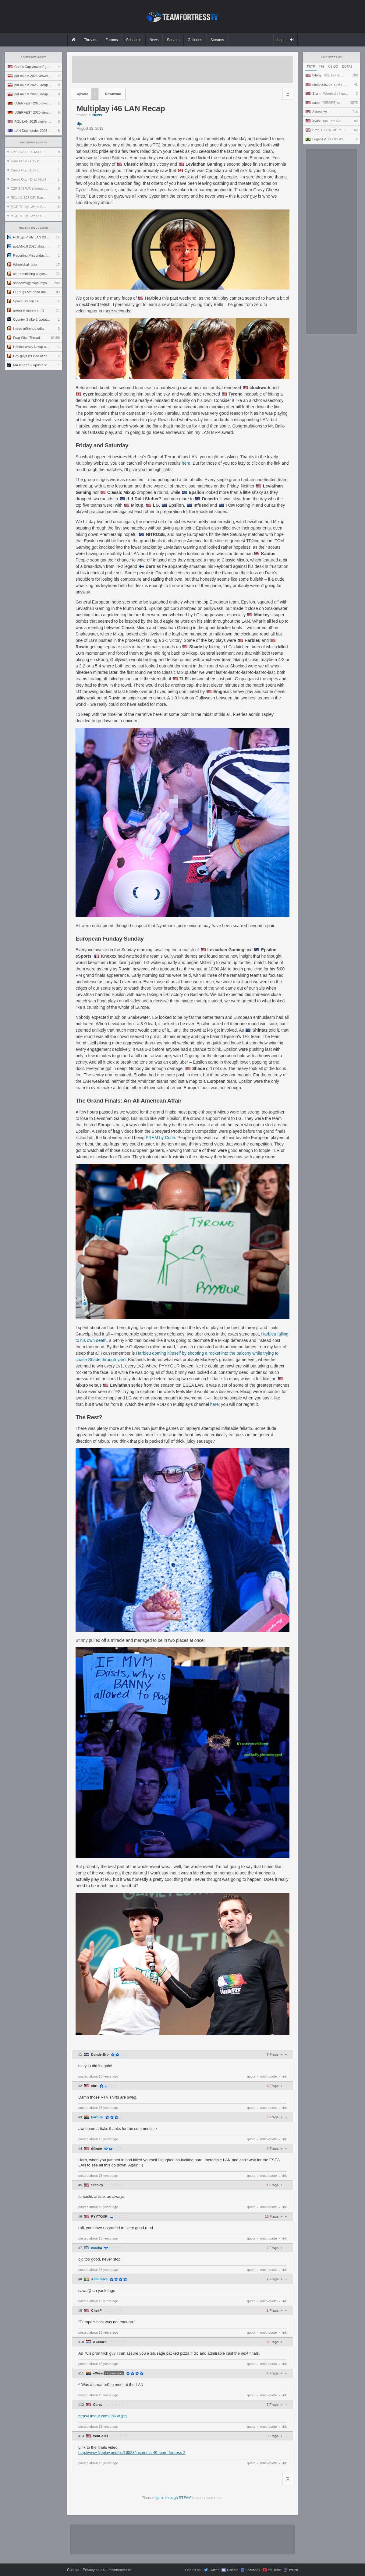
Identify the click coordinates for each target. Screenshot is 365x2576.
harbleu (97, 2117)
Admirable (99, 2279)
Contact (73, 2570)
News (97, 115)
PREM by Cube (160, 1137)
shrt (94, 2086)
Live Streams (331, 57)
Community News (34, 57)
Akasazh (100, 2342)
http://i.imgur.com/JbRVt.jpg (102, 2416)
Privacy (88, 2570)
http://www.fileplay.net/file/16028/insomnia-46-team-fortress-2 (132, 2452)
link (284, 2076)
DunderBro (99, 2054)
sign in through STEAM (172, 2498)
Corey (97, 2404)
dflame (96, 2148)
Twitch (293, 2570)
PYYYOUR (99, 2216)
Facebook (252, 2570)
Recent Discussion (33, 227)
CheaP (96, 2310)
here (186, 463)
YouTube (274, 2570)
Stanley (97, 2185)
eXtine (98, 2373)
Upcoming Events (33, 142)
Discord (232, 2570)
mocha (96, 2248)
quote (251, 2076)
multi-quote (268, 2076)
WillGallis (100, 2436)
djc (79, 123)
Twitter (213, 2570)
